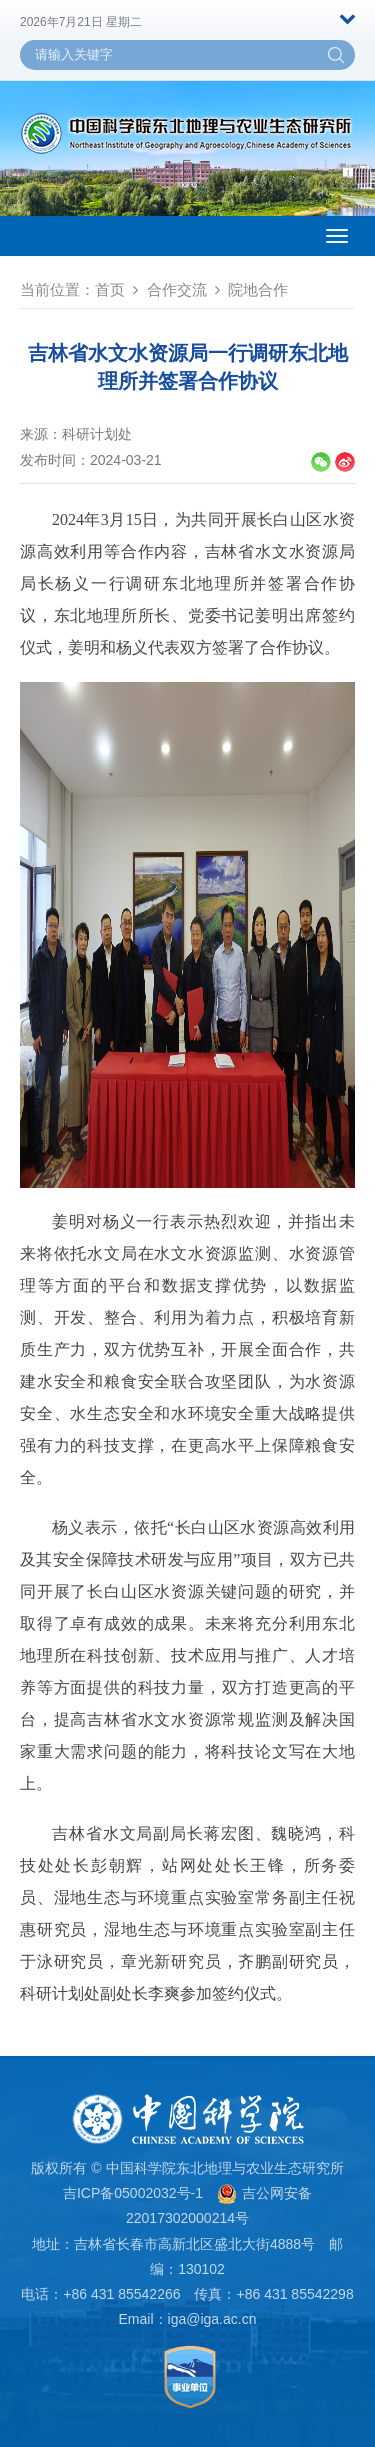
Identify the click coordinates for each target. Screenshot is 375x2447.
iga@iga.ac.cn (212, 2319)
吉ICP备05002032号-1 (133, 2193)
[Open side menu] (337, 236)
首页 (110, 289)
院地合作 (258, 289)
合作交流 (177, 289)
